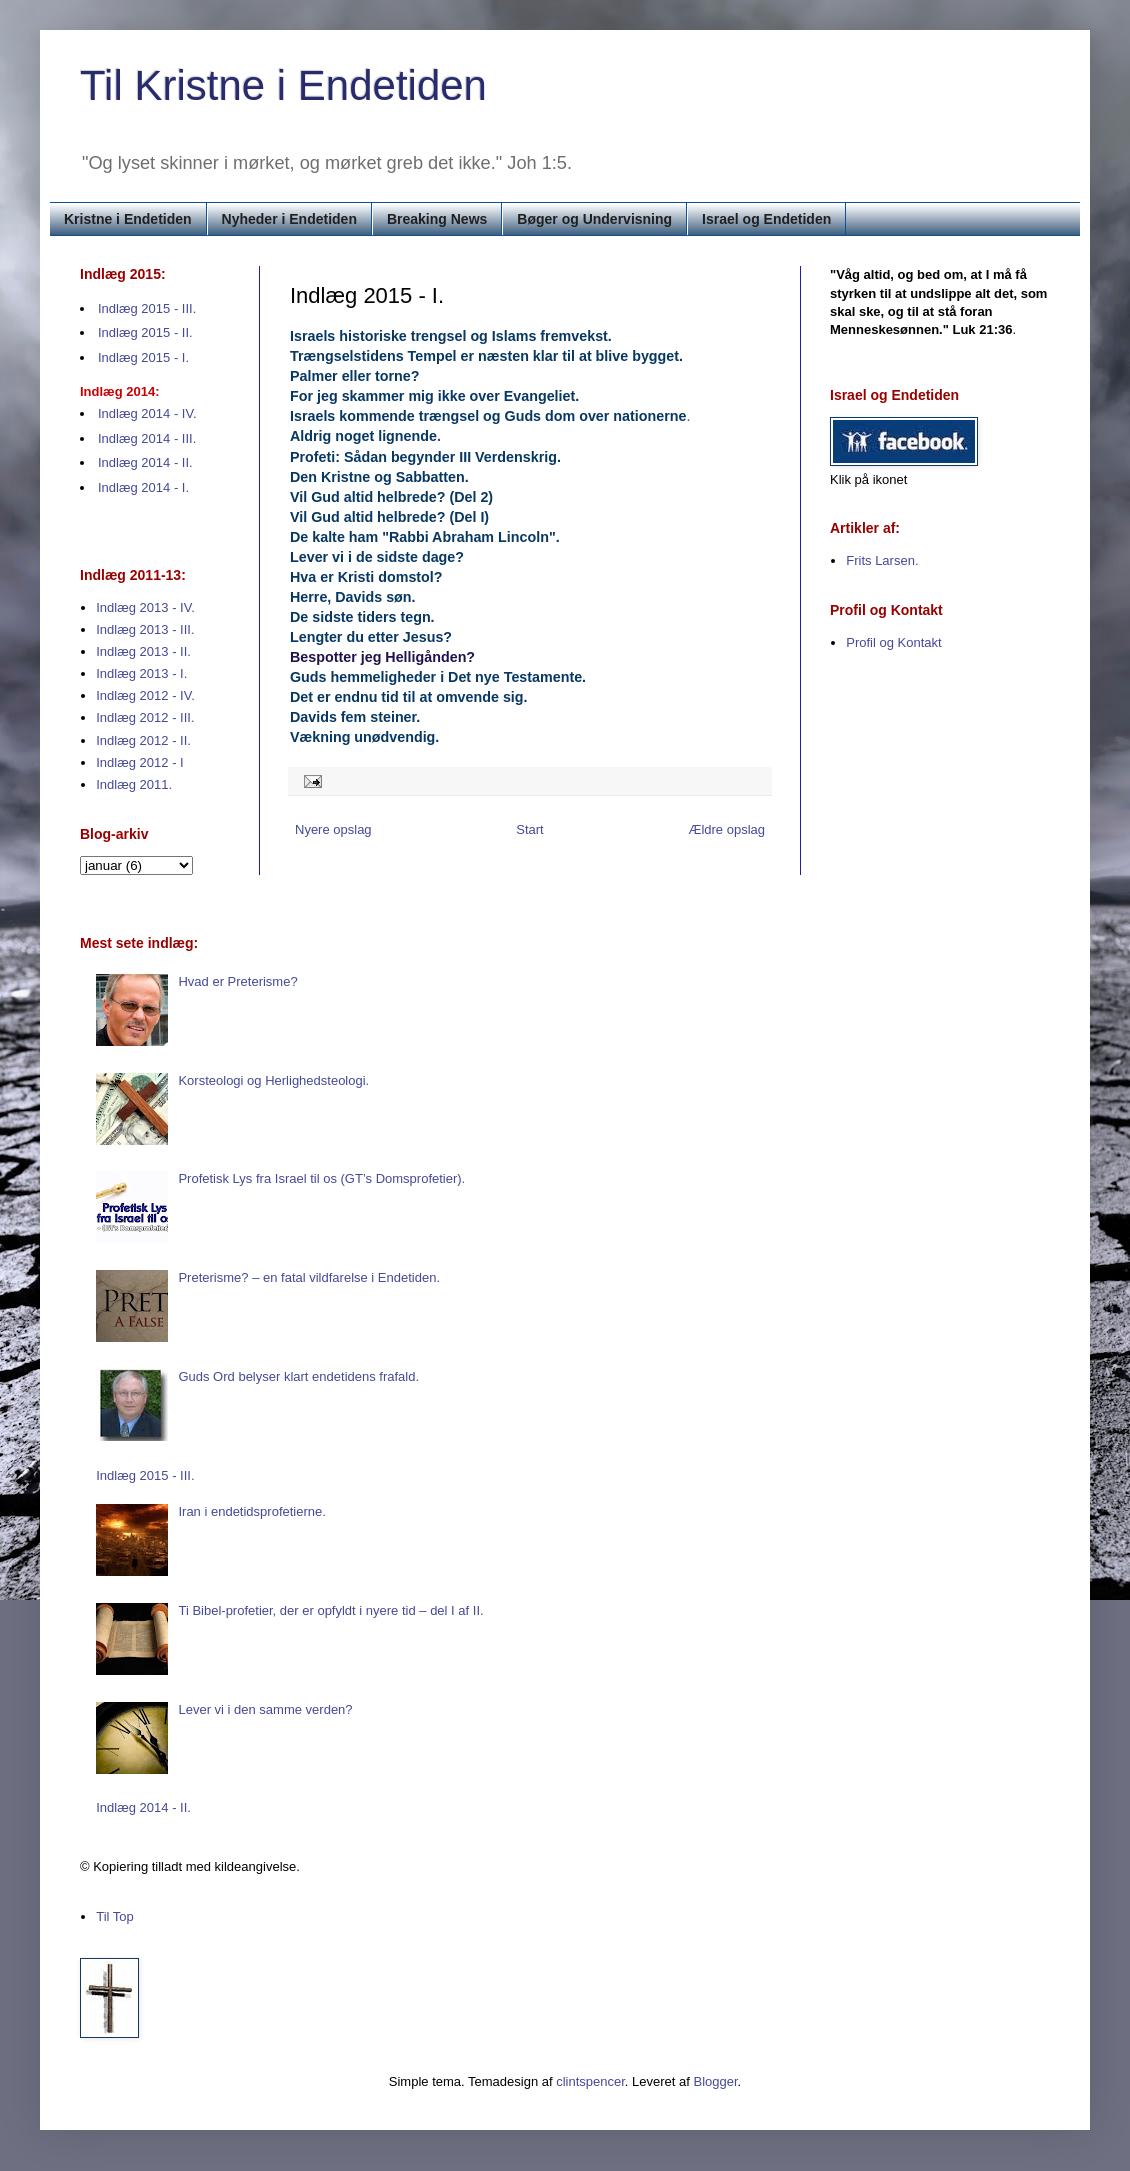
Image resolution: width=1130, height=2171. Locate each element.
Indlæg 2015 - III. (147, 308)
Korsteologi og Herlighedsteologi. (273, 1080)
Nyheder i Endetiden (289, 219)
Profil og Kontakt (893, 642)
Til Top (115, 1916)
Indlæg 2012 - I (139, 762)
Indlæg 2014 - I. (143, 487)
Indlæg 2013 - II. (143, 651)
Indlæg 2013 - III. (145, 629)
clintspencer (590, 2081)
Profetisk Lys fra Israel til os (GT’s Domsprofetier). (321, 1178)
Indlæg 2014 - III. (147, 438)
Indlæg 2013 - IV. (145, 607)
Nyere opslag (333, 829)
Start (529, 829)
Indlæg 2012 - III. (145, 717)
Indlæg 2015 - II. (145, 332)
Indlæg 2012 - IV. (145, 695)
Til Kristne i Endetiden (283, 85)
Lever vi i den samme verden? (265, 1709)
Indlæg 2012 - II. (143, 740)
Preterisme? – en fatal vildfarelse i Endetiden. (309, 1277)
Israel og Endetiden (766, 219)
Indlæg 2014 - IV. (147, 413)
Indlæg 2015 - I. (143, 357)
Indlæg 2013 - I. (141, 673)
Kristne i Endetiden (128, 219)
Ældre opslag (726, 829)
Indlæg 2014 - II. (145, 462)
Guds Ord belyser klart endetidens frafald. (298, 1376)
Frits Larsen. (882, 560)
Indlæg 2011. (134, 784)
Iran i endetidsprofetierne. (251, 1511)
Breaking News (437, 219)
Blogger (716, 2081)
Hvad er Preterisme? (237, 981)
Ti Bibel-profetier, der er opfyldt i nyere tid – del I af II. (330, 1610)
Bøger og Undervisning (594, 219)
